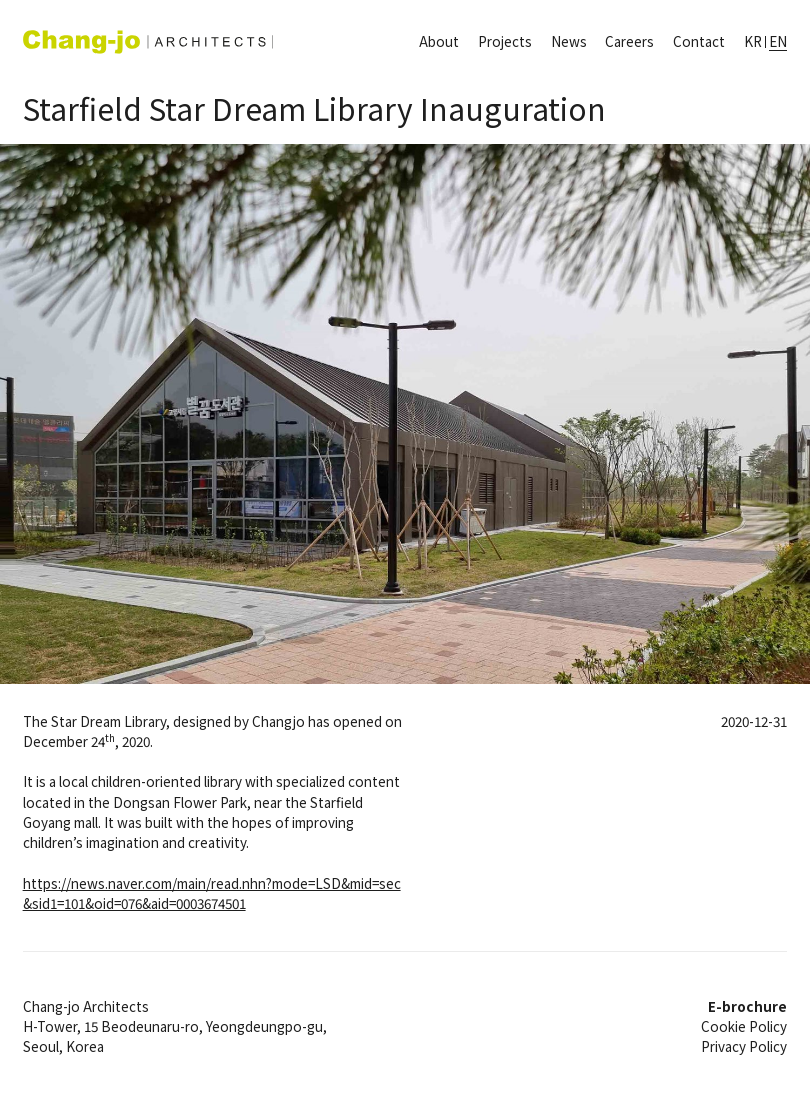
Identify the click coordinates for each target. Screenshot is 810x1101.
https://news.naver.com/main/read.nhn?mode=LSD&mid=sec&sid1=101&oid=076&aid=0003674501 (212, 893)
